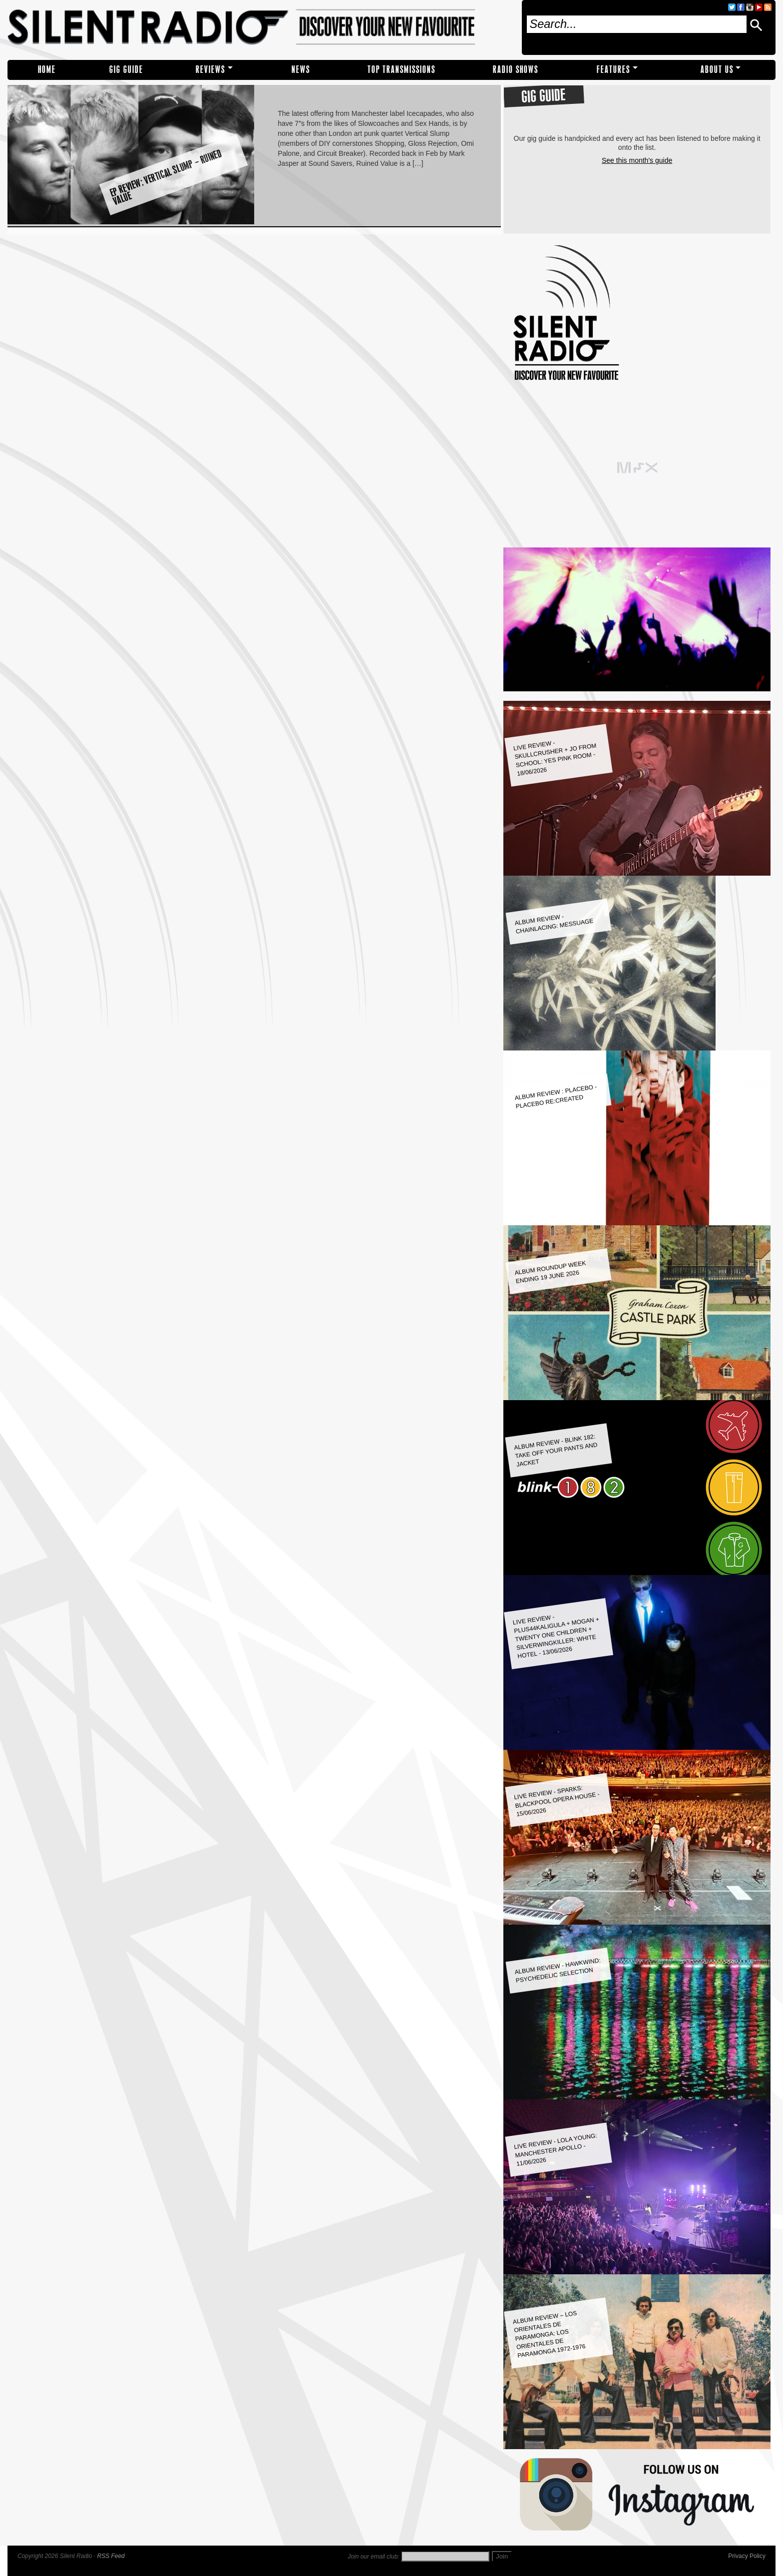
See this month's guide (637, 160)
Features (613, 69)
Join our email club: (373, 2556)
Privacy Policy (747, 2556)
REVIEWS (210, 69)
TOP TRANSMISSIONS (401, 69)
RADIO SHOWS (515, 69)
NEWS (301, 69)
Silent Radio (260, 27)
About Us (717, 69)
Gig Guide (126, 69)
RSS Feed (110, 2556)
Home (47, 69)
